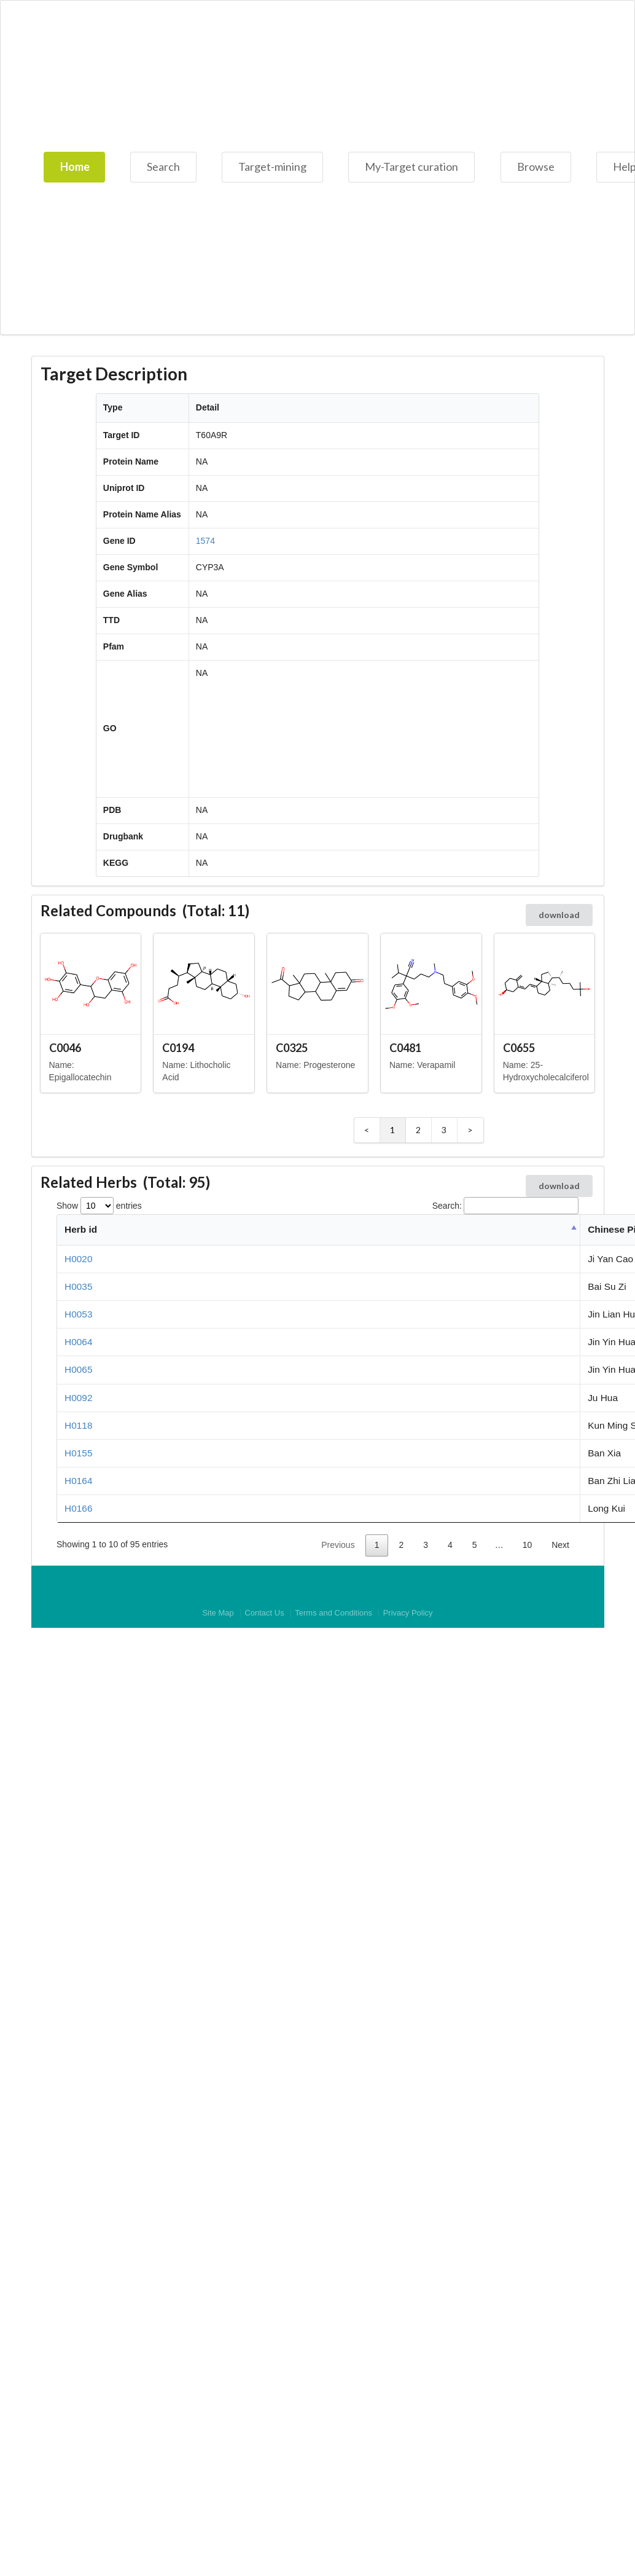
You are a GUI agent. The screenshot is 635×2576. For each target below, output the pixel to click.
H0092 (78, 1397)
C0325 (292, 1047)
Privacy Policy (408, 1613)
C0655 (519, 1047)
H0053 (78, 1314)
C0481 (405, 1047)
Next (560, 1545)
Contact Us (264, 1613)
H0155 (78, 1453)
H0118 (78, 1425)
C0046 (65, 1047)
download (559, 914)
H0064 (78, 1342)
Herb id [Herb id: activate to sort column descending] (80, 1229)
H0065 (78, 1369)
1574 (205, 541)
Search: (505, 1206)
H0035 (78, 1286)
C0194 (178, 1047)
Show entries (99, 1206)
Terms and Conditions (333, 1613)
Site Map (217, 1613)
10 (527, 1545)
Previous (337, 1545)
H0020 (78, 1259)
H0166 (78, 1508)
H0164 (78, 1480)
